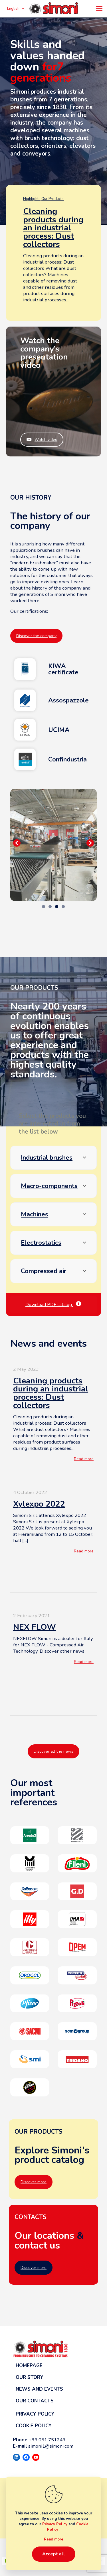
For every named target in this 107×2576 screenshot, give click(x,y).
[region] (53, 845)
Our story (29, 2377)
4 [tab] (63, 906)
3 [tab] (56, 906)
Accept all (53, 2554)
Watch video (42, 439)
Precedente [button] (17, 843)
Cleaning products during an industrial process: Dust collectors (53, 228)
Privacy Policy (35, 2414)
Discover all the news (53, 1751)
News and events (39, 2389)
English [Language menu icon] (16, 8)
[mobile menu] (99, 8)
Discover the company (36, 636)
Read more (84, 1459)
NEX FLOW (34, 1627)
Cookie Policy (34, 2425)
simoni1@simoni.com (50, 2446)
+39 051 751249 (47, 2439)
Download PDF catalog (53, 1304)
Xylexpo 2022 (39, 1503)
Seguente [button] (89, 843)
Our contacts (35, 2401)
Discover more (34, 2182)
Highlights (32, 198)
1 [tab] (43, 906)
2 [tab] (50, 906)
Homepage (29, 2365)
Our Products (52, 198)
